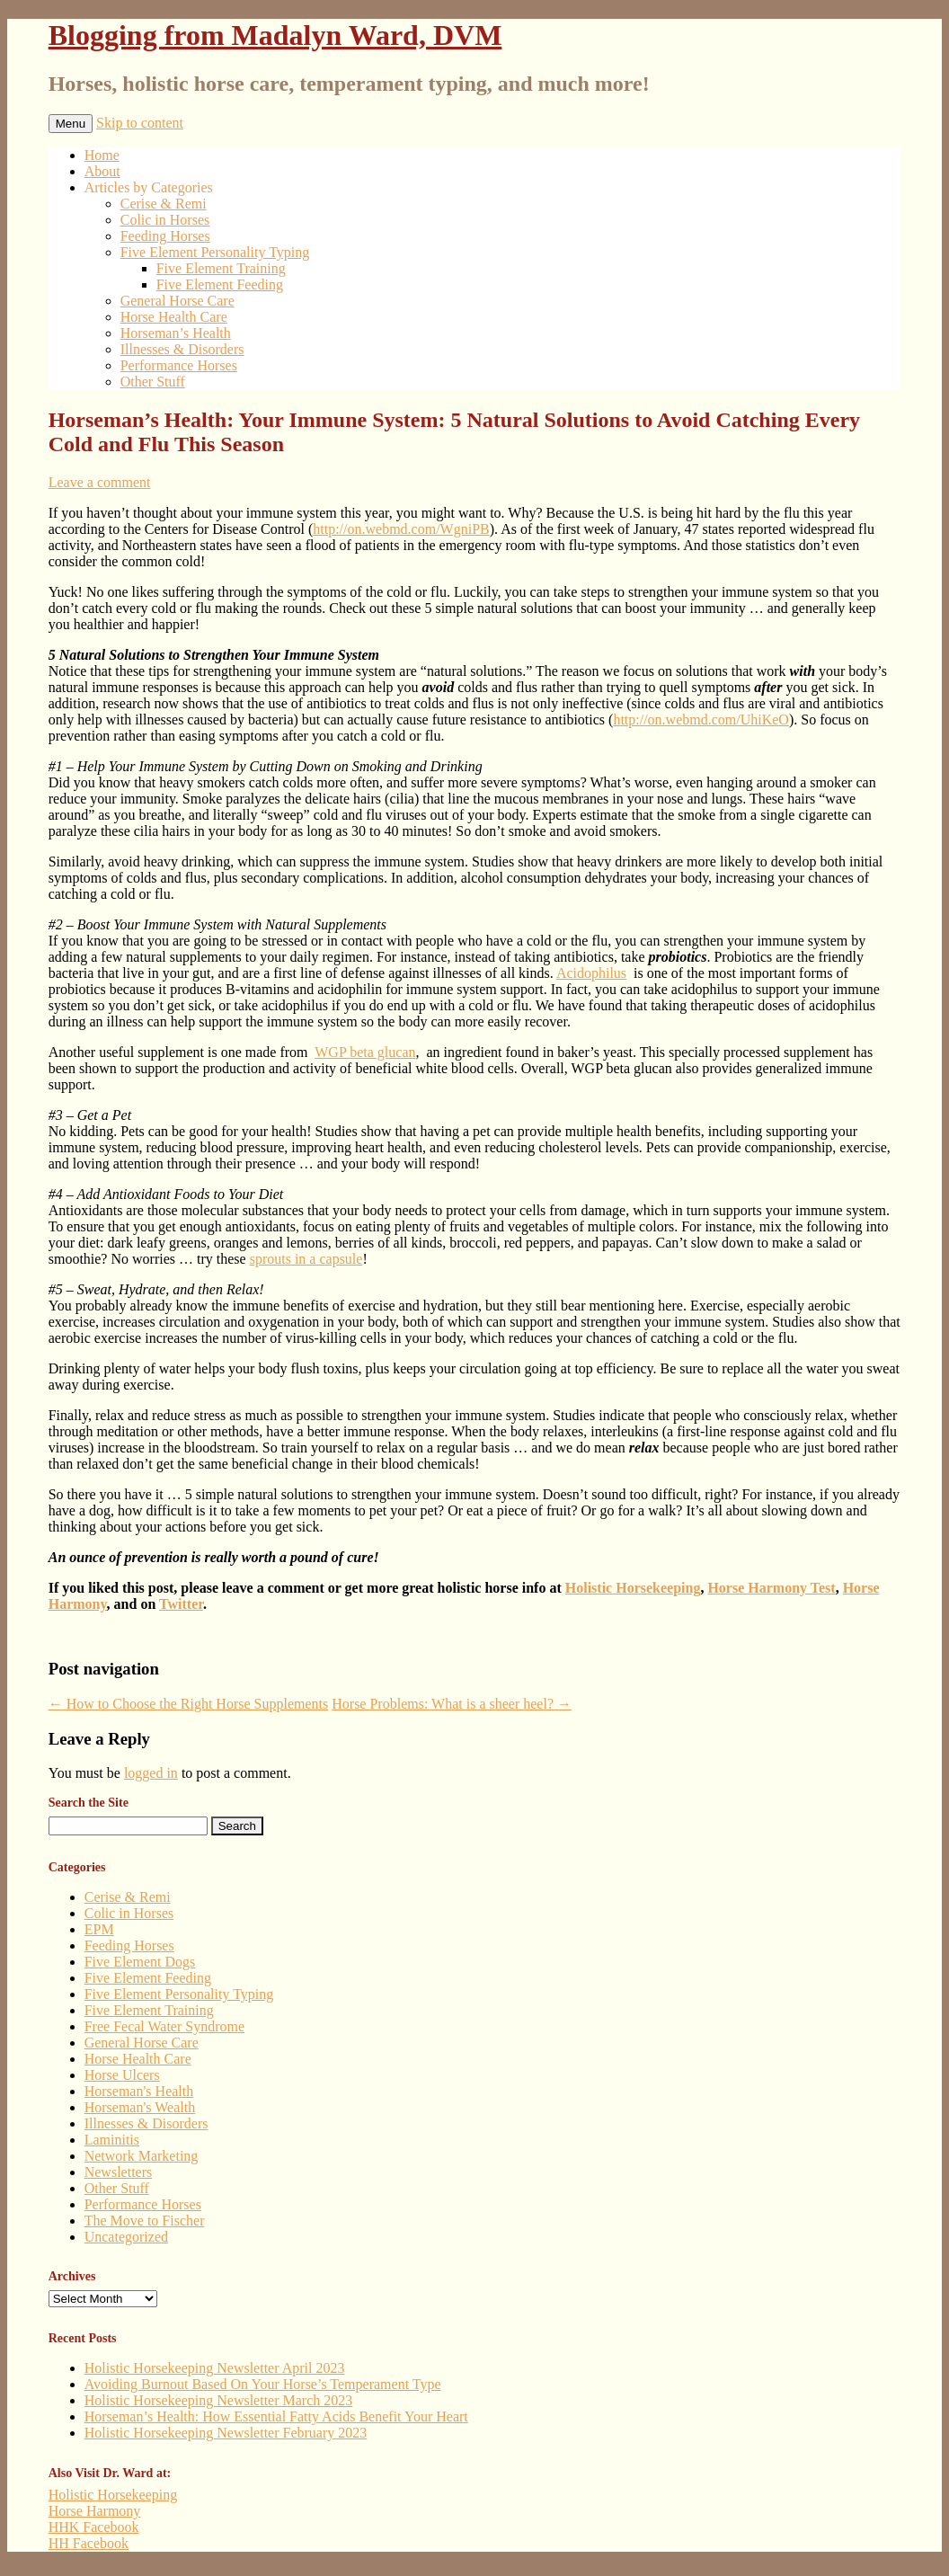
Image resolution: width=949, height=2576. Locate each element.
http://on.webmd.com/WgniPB (401, 529)
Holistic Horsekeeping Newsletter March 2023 (218, 2400)
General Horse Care (177, 300)
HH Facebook (89, 2543)
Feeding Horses (165, 236)
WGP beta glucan (365, 1052)
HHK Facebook (94, 2527)
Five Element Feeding (219, 284)
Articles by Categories (148, 187)
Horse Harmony (95, 2510)
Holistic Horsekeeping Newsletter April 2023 (214, 2368)
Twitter (181, 1604)
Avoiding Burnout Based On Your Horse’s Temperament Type (262, 2384)
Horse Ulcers (122, 2075)
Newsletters (118, 2172)
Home (102, 155)
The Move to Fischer (144, 2220)
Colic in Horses (165, 219)
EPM (99, 1929)
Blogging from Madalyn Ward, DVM (275, 35)
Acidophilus (591, 973)
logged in (151, 1773)
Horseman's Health (139, 2091)
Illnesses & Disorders (182, 349)
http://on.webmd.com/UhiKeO (701, 719)
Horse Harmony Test (771, 1587)
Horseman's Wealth (140, 2107)
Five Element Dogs (140, 1961)
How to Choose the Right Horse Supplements (189, 1703)
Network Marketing (141, 2155)
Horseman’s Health (175, 333)
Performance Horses (178, 365)
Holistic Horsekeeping (633, 1587)
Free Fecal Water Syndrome (164, 2026)
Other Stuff (152, 381)
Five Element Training (221, 268)
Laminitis (111, 2139)
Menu (70, 123)
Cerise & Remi (163, 203)
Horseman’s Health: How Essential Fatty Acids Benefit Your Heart (276, 2416)
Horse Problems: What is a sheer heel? (452, 1703)
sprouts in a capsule (306, 1258)
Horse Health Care (173, 316)
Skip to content (139, 122)
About (102, 171)
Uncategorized (126, 2236)
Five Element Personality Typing (215, 252)
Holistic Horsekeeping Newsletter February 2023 (226, 2432)
